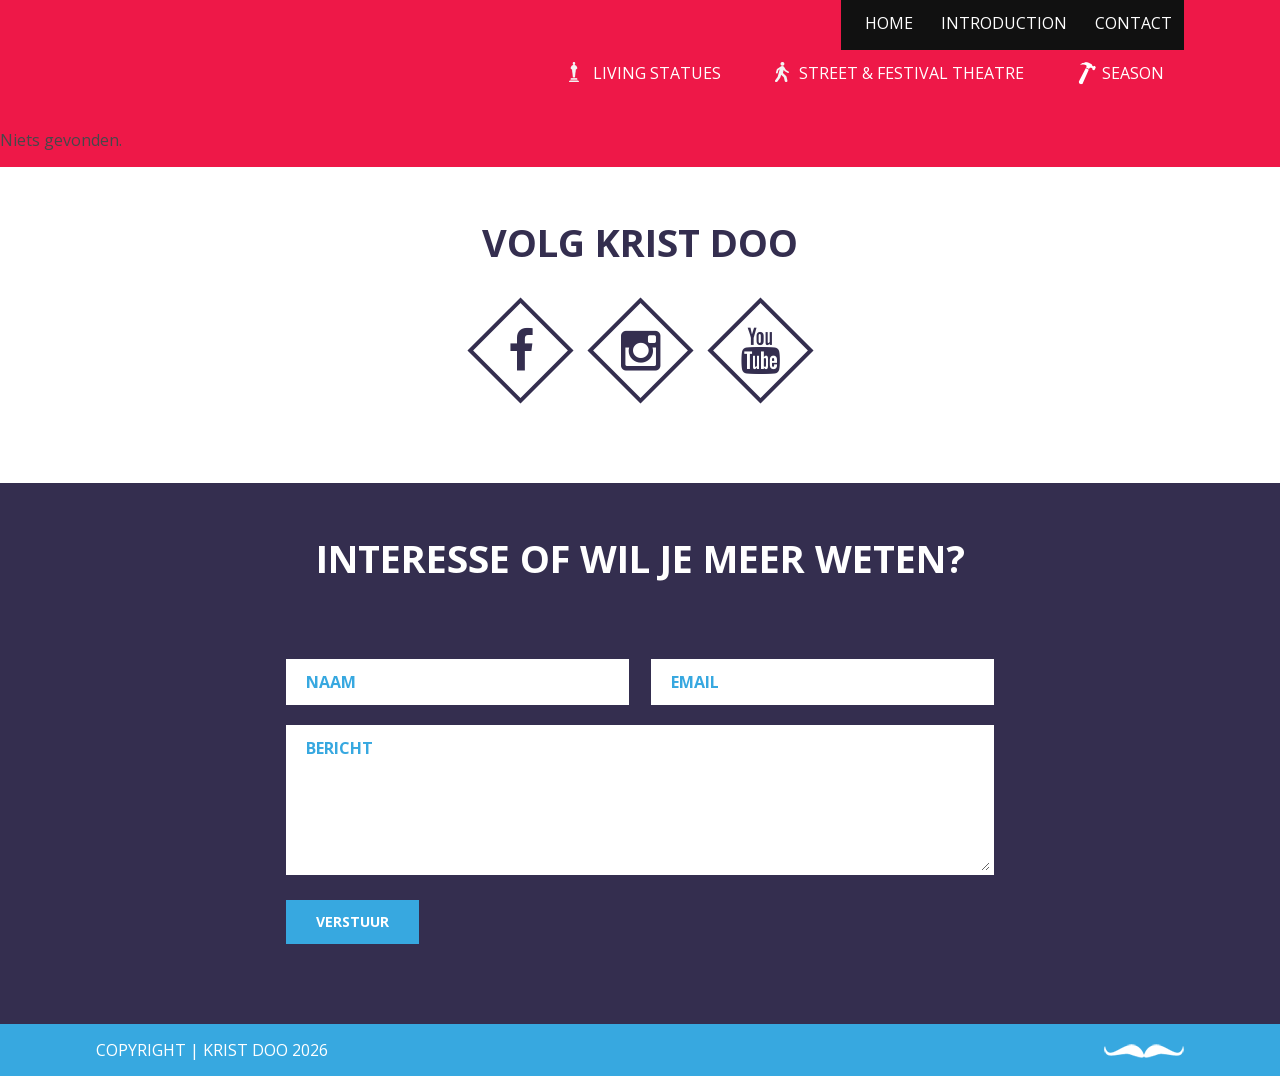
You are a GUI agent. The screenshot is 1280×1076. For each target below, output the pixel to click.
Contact (1133, 23)
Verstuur (352, 921)
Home (889, 23)
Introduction (1004, 23)
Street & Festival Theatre (911, 73)
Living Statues (657, 73)
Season (1133, 73)
